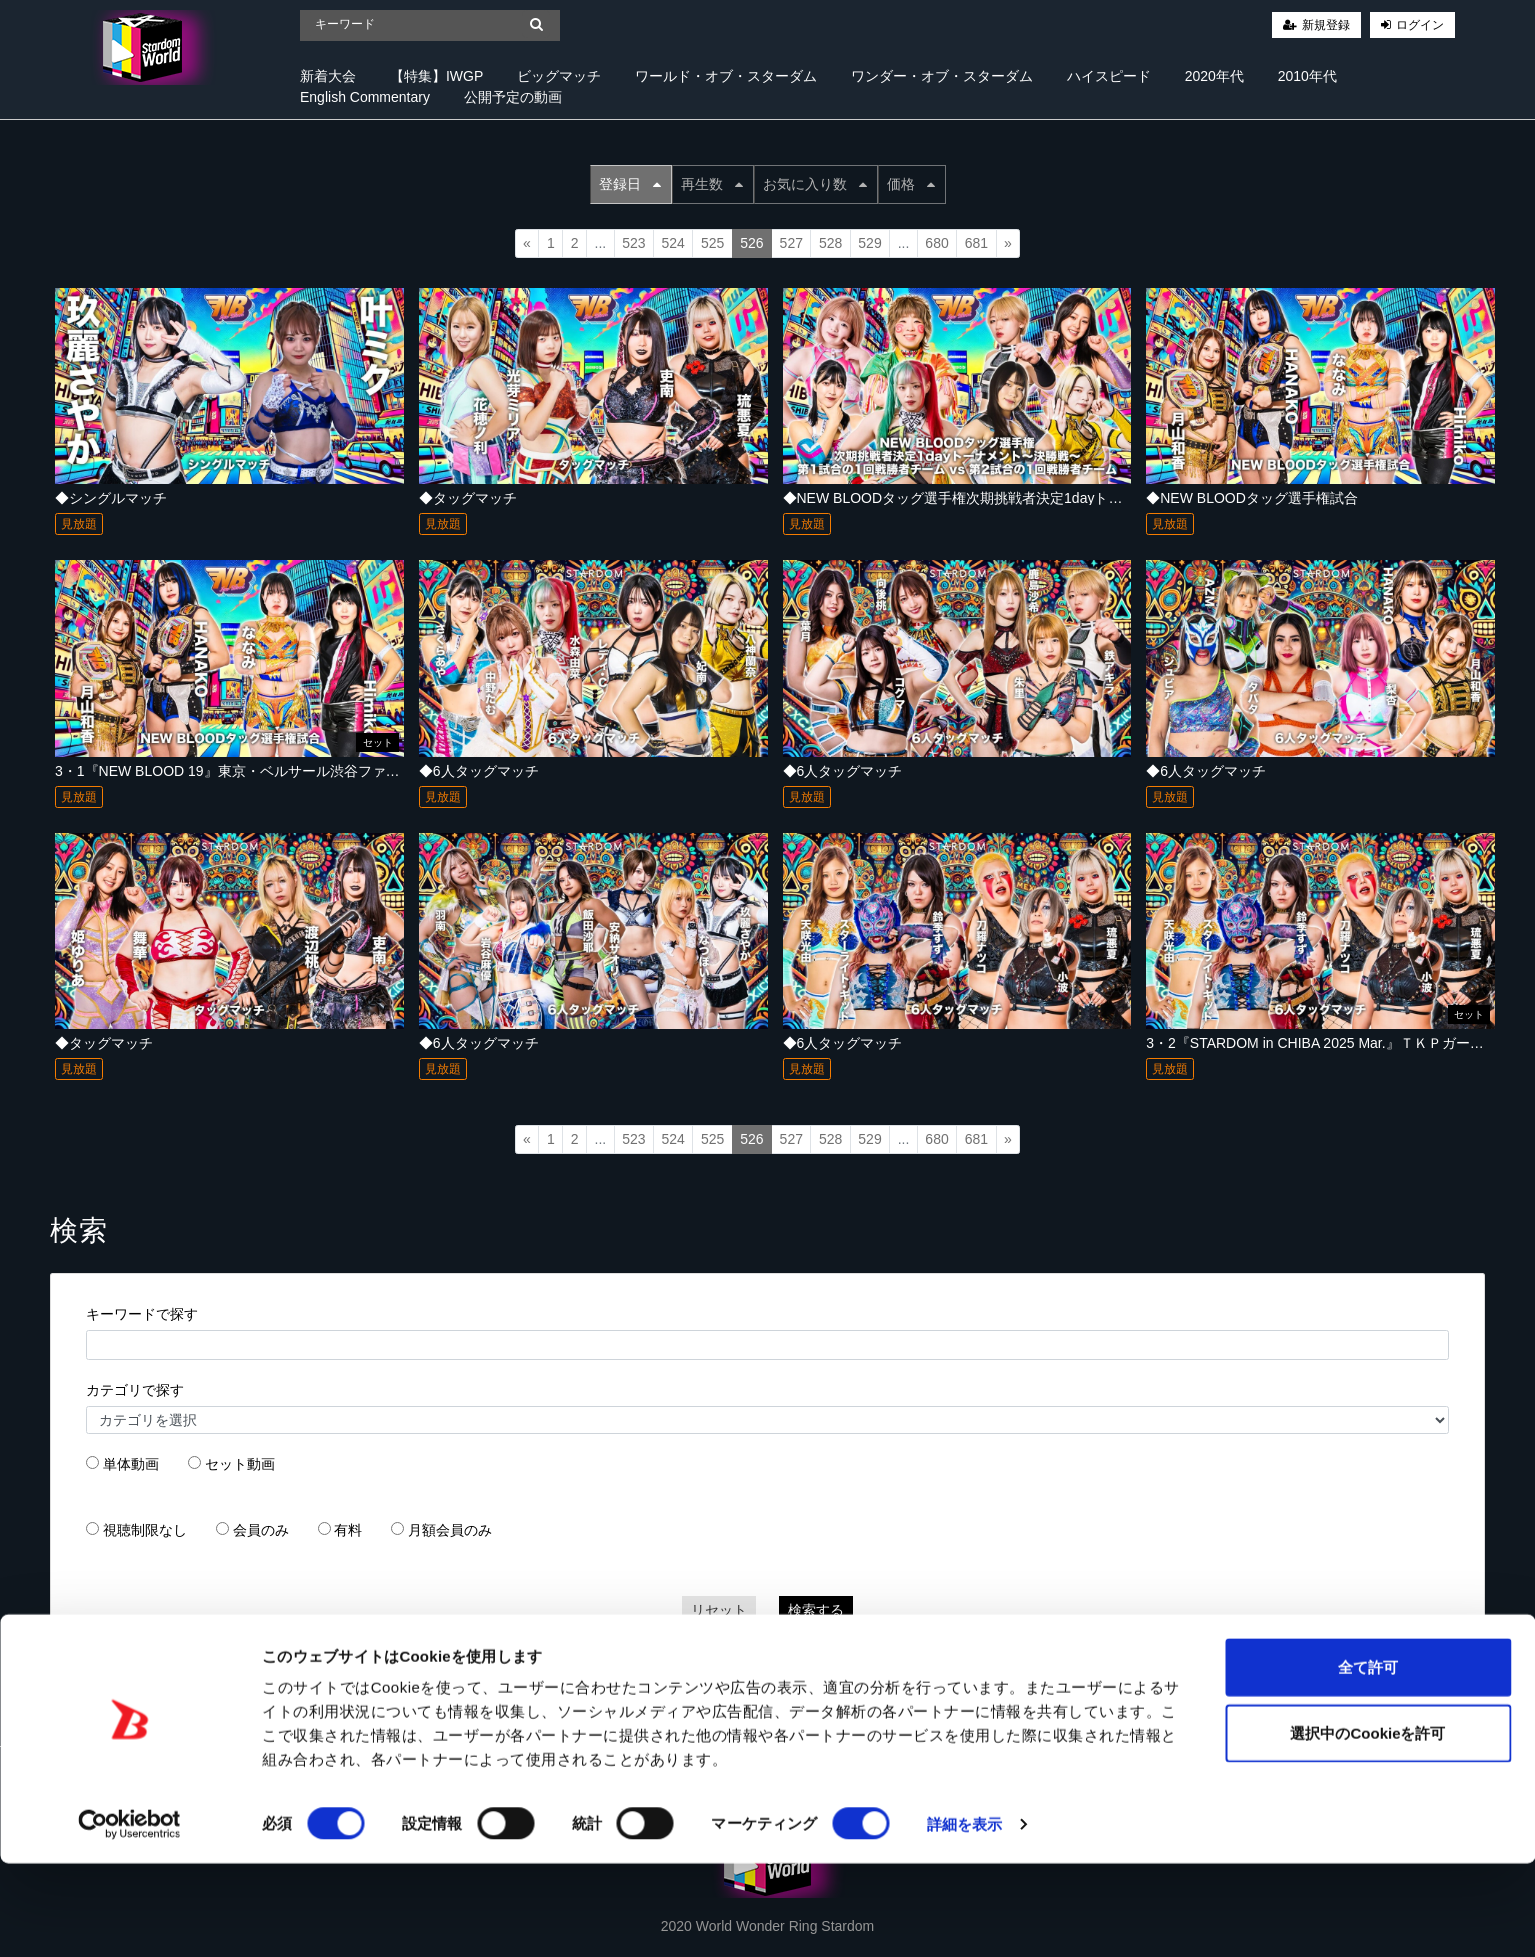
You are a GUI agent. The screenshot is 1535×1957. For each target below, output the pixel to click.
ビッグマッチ (559, 76)
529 (869, 243)
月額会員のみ (450, 1530)
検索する (816, 1610)
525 (712, 243)
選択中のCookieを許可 (1367, 1826)
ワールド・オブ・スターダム (726, 76)
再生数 (712, 184)
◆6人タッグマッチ (479, 771)
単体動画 (131, 1464)
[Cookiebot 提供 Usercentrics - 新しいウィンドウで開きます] (129, 1918)
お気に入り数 (815, 184)
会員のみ (261, 1530)
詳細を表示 (965, 1917)
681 (976, 243)
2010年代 (1307, 76)
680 (936, 243)
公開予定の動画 (513, 97)
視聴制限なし (145, 1530)
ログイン (1420, 25)
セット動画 (240, 1464)
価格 (911, 184)
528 (830, 243)
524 (673, 243)
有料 (348, 1530)
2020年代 (1214, 76)
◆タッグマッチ (468, 498)
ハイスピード (1109, 76)
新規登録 (1326, 25)
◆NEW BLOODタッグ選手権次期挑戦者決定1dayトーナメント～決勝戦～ (1016, 498)
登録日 (630, 184)
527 (791, 243)
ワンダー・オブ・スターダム (942, 76)
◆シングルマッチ (111, 498)
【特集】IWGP (436, 76)
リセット (719, 1610)
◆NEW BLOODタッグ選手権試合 (1252, 498)
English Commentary (365, 97)
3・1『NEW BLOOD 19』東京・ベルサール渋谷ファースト (241, 771)
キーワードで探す (142, 1314)
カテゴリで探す (135, 1390)
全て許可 (1368, 1760)
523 (633, 243)
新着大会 (328, 76)
